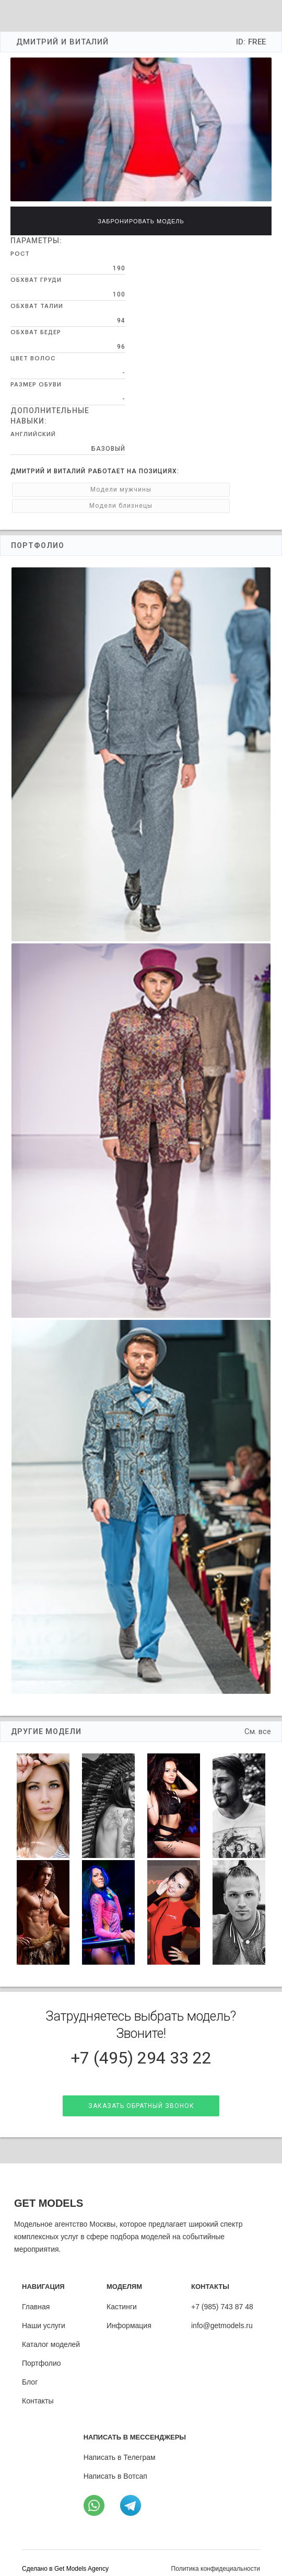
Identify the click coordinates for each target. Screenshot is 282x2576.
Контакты (37, 2389)
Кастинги (122, 2295)
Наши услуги (43, 2314)
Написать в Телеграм (120, 2446)
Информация (129, 2314)
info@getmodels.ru (222, 2314)
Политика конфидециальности (215, 2557)
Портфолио (41, 2351)
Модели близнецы (155, 489)
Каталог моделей (51, 2333)
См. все (257, 1715)
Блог (30, 2370)
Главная (36, 2295)
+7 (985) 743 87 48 (222, 2295)
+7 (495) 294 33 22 (141, 2041)
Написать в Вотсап (115, 2464)
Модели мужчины (59, 489)
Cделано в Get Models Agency (65, 2557)
